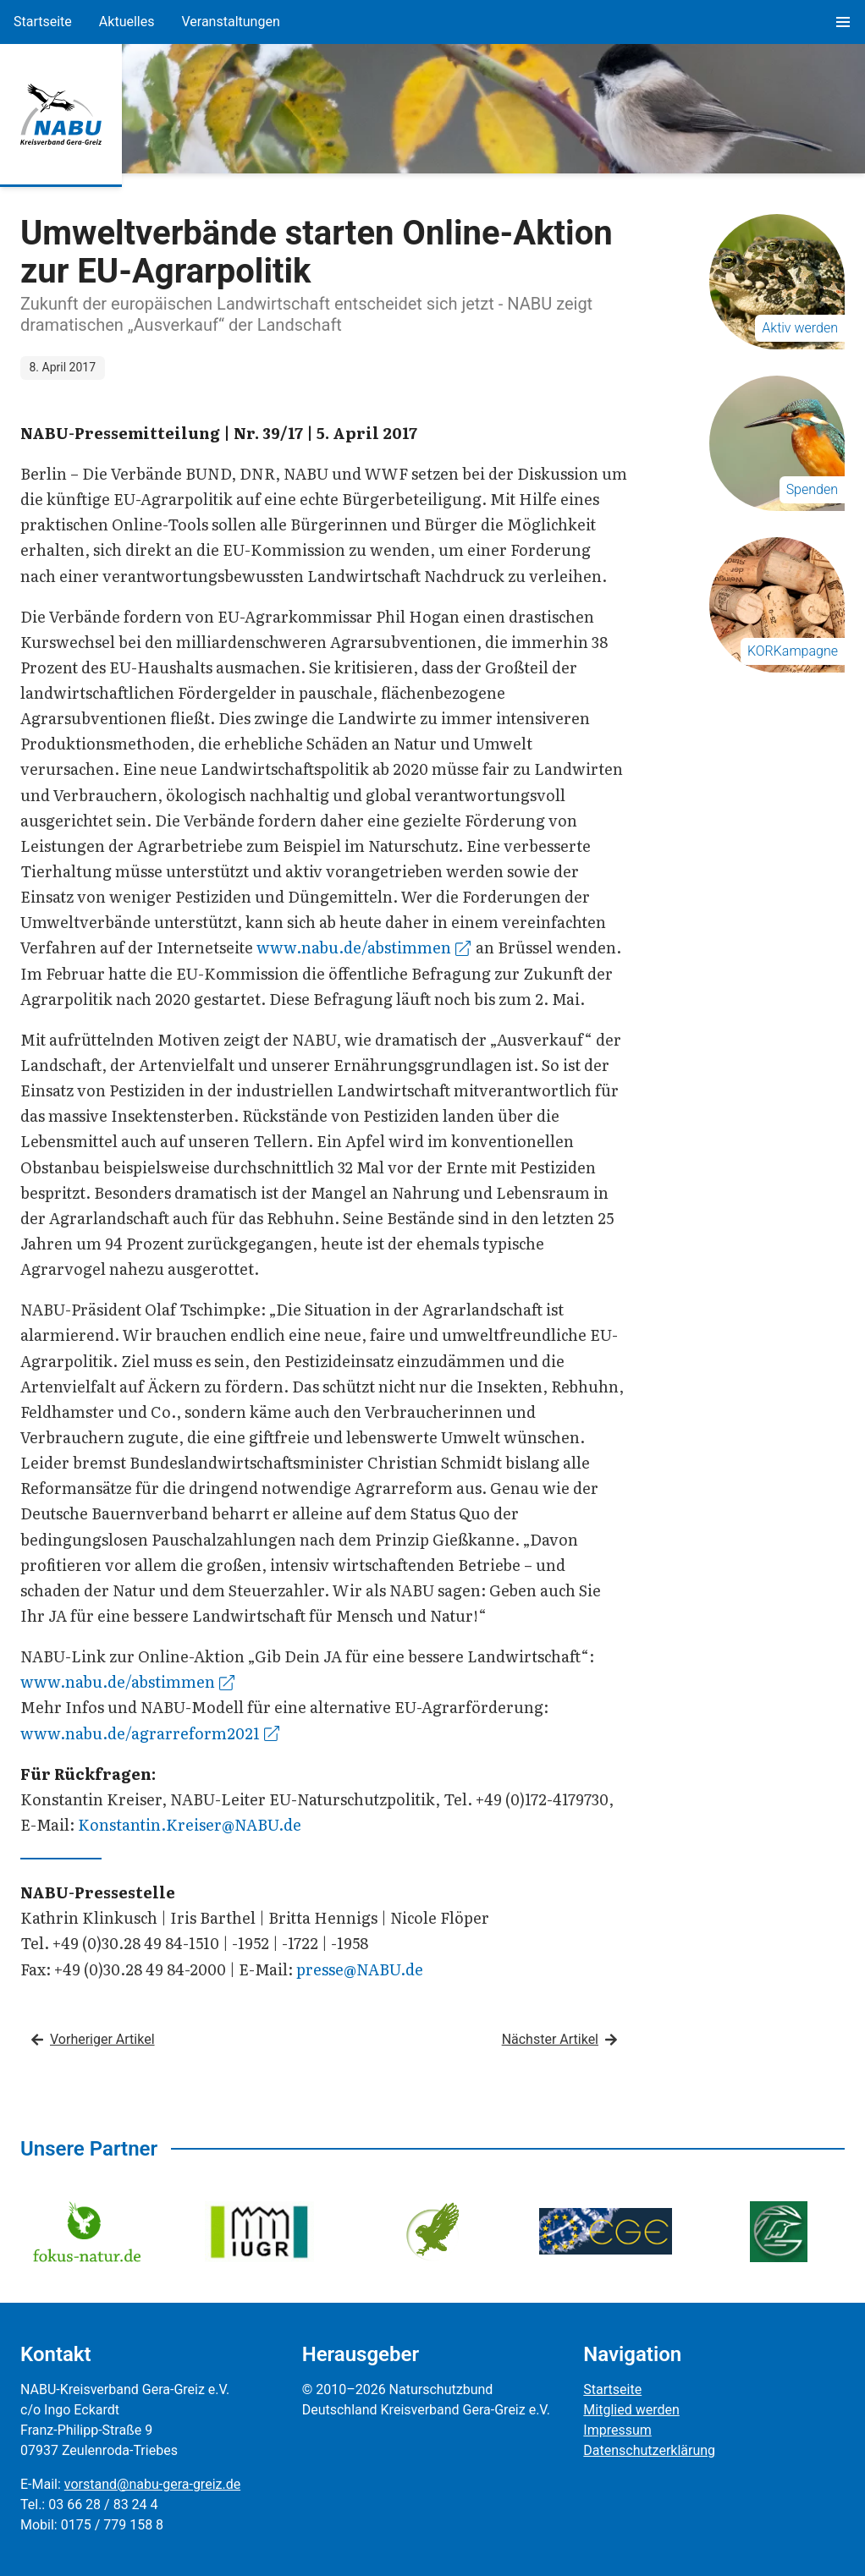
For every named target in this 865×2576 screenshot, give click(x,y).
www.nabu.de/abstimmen (363, 947)
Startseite (43, 22)
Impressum (617, 2430)
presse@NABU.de (359, 1969)
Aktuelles (127, 22)
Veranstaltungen (230, 22)
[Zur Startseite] (61, 114)
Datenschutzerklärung (649, 2450)
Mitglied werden (631, 2410)
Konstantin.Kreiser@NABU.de (189, 1824)
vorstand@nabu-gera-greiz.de (152, 2484)
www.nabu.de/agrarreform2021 (149, 1733)
